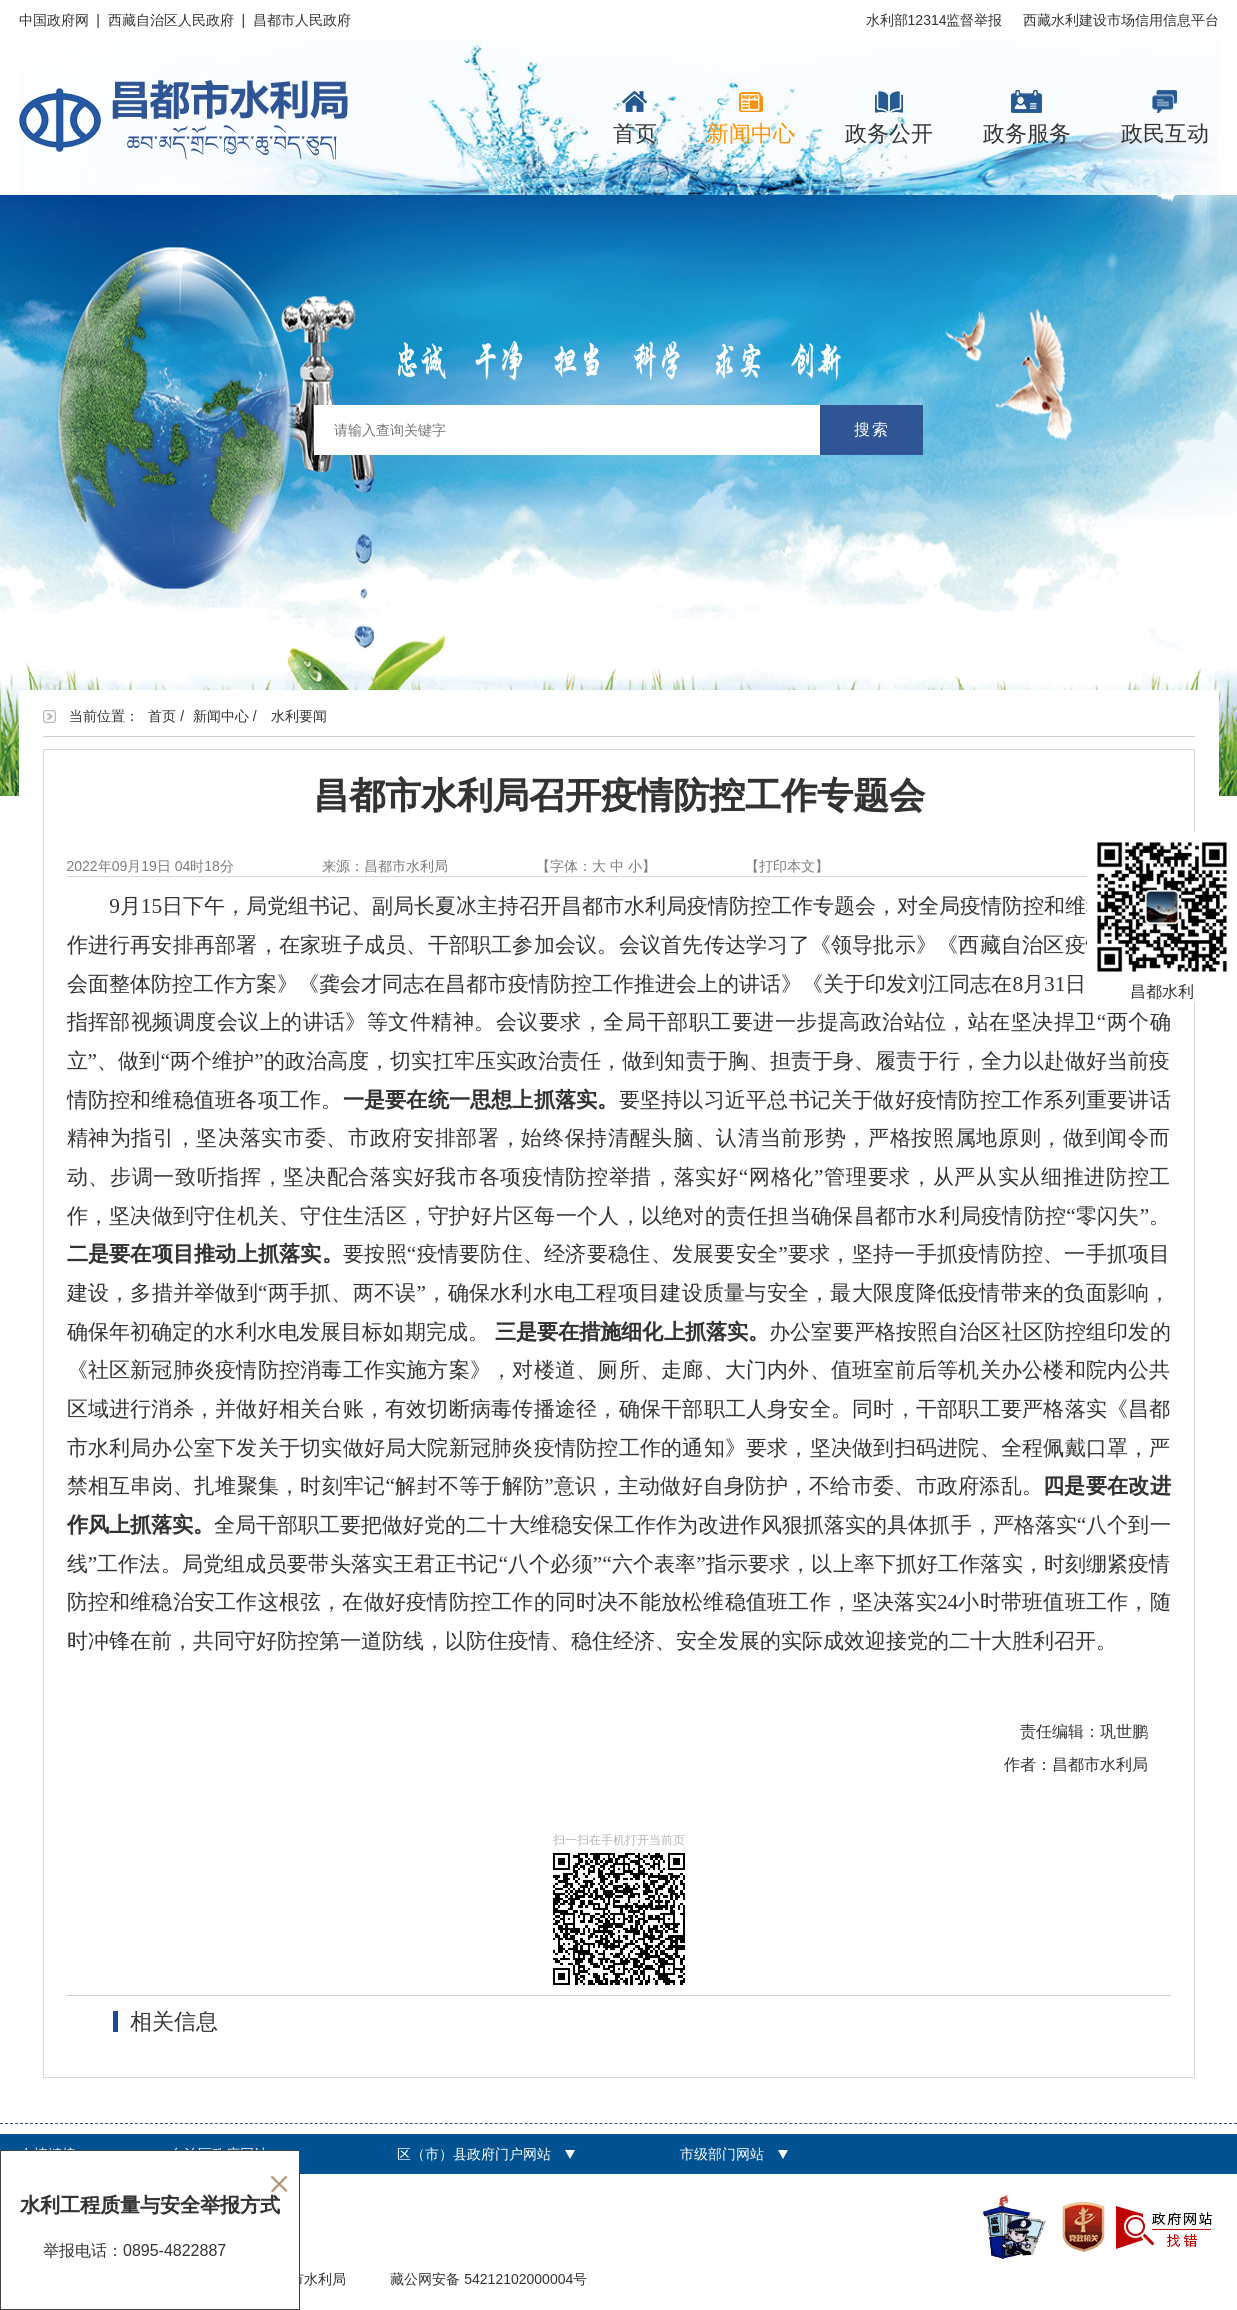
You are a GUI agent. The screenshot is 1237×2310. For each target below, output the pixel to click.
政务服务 (1027, 118)
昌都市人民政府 (302, 20)
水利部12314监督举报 (934, 20)
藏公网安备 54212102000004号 (488, 2279)
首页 (635, 118)
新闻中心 (751, 118)
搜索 (872, 429)
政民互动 (1165, 118)
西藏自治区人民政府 (171, 20)
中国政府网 (54, 20)
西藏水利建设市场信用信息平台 (1121, 20)
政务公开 (889, 118)
